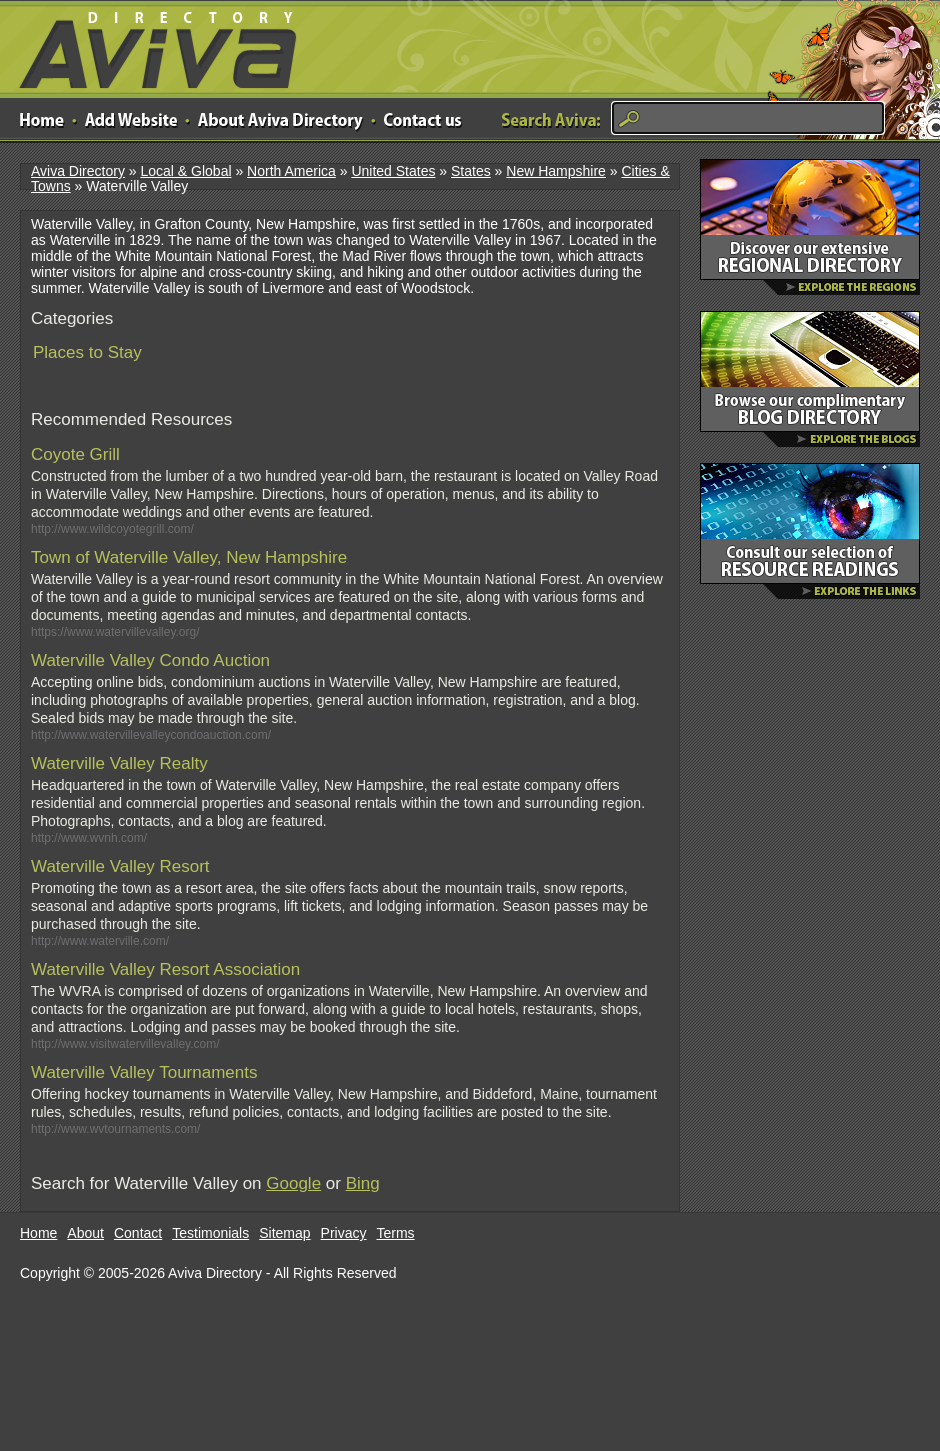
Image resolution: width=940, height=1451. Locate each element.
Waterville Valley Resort (120, 866)
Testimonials (210, 1233)
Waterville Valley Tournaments (144, 1072)
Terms (396, 1233)
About (85, 1233)
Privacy (344, 1233)
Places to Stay (87, 352)
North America (291, 171)
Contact (138, 1233)
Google (293, 1183)
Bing (363, 1183)
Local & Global (185, 171)
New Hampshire (556, 171)
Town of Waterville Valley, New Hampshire (189, 557)
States (471, 171)
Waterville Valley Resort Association (165, 969)
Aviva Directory (150, 45)
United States (393, 171)
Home (38, 1233)
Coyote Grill (75, 454)
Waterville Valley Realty (119, 763)
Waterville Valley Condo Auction (150, 660)
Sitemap (284, 1233)
